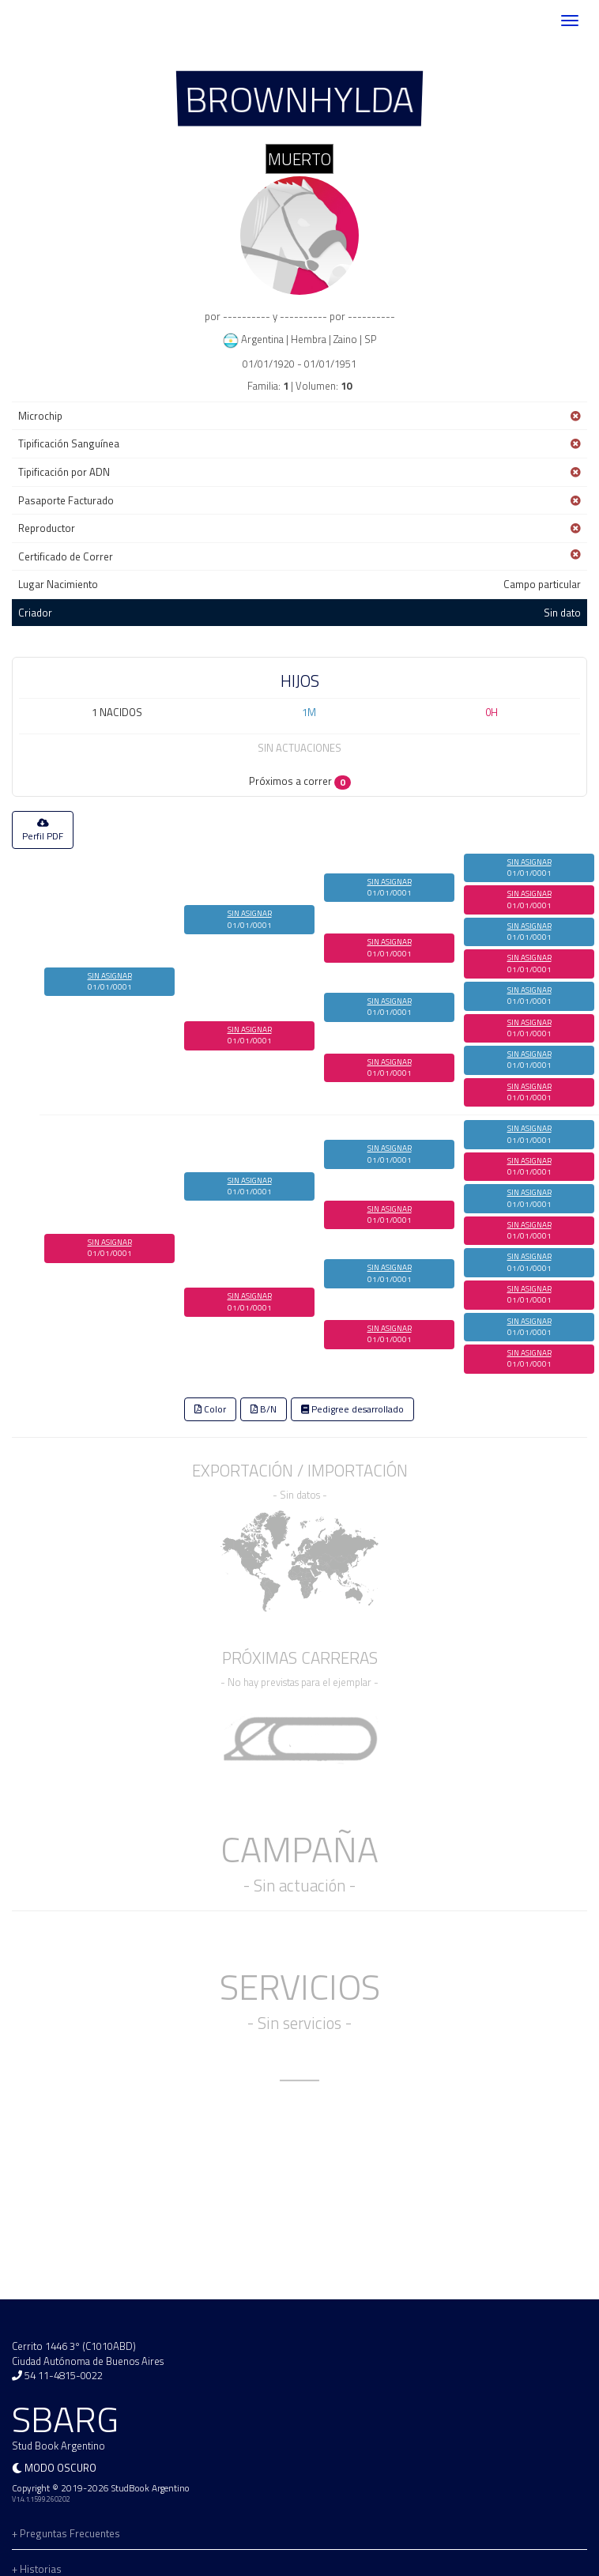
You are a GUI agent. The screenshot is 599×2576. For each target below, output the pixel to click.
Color (210, 1409)
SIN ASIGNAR (110, 976)
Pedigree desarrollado (352, 1409)
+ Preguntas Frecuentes (66, 2533)
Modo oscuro (60, 2468)
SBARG (58, 21)
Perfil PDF (42, 830)
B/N (264, 1409)
